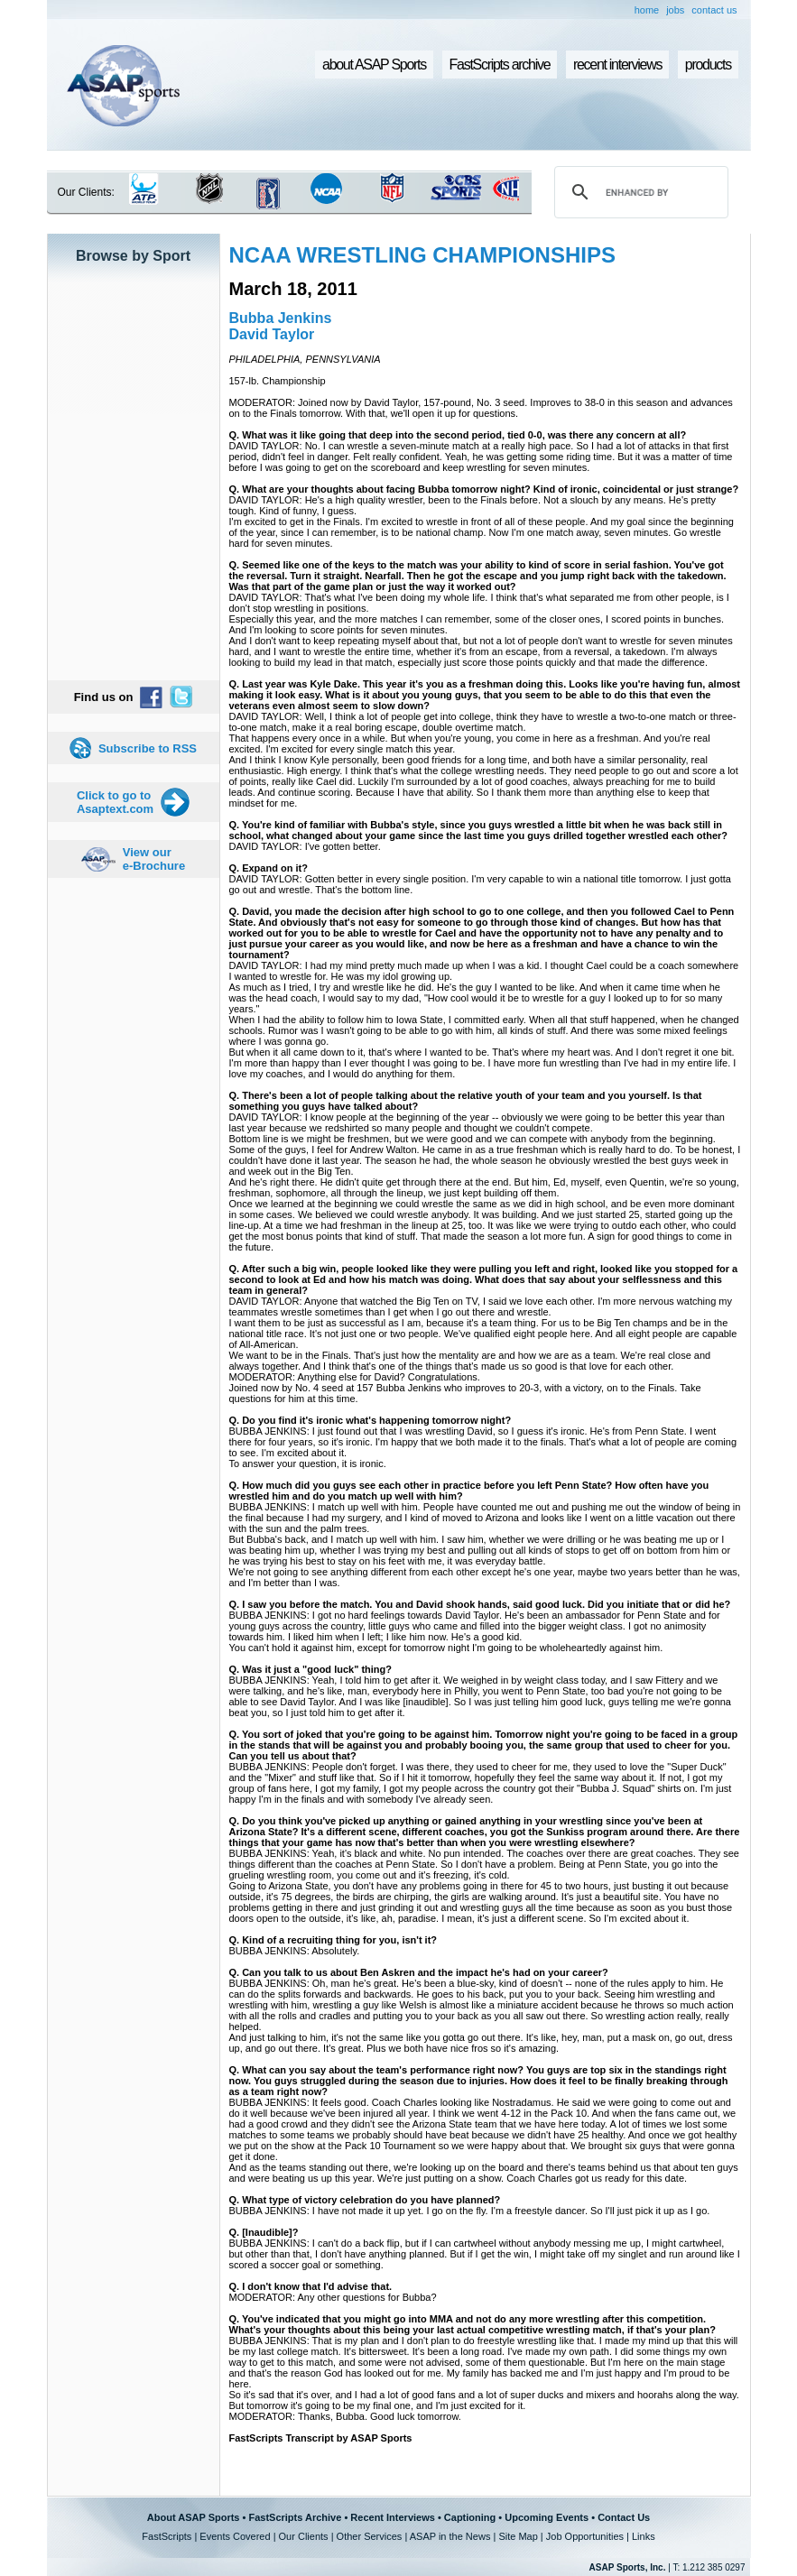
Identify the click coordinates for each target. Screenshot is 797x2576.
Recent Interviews (392, 2517)
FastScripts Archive (294, 2517)
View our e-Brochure (154, 859)
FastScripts (166, 2536)
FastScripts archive (500, 64)
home (647, 10)
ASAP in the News (450, 2536)
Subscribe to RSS (147, 748)
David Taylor (272, 334)
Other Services (370, 2536)
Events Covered (234, 2536)
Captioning (470, 2517)
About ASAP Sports (193, 2517)
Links (643, 2536)
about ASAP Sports (374, 64)
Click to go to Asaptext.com (115, 802)
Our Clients (304, 2536)
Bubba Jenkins (280, 318)
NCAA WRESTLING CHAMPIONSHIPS (422, 255)
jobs (675, 10)
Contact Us (624, 2517)
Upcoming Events (546, 2517)
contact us (714, 10)
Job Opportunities (585, 2536)
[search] (638, 192)
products (708, 64)
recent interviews (617, 64)
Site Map (517, 2536)
